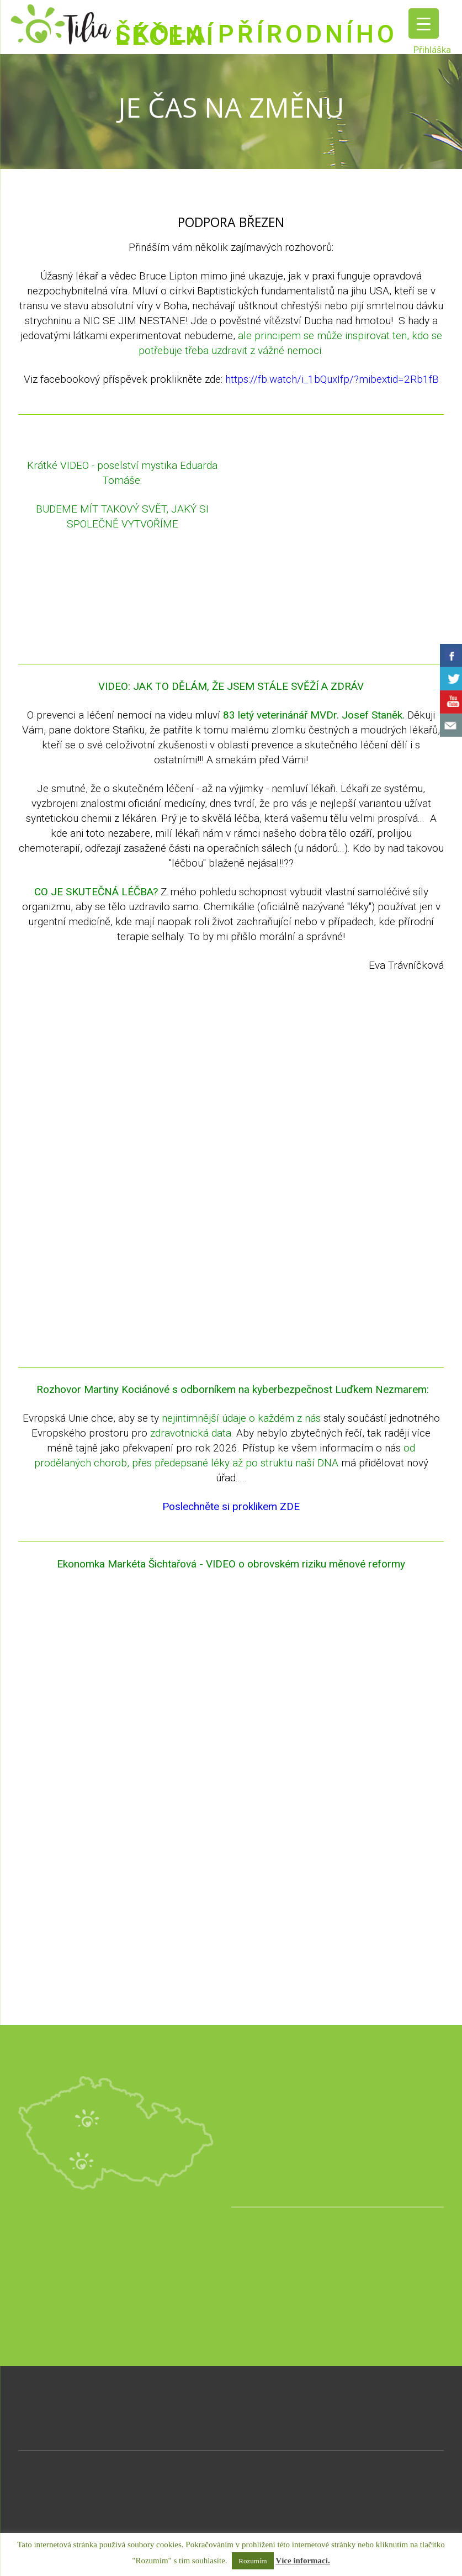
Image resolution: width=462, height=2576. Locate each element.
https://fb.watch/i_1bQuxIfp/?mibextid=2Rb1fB (332, 379)
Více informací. (302, 2560)
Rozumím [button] (252, 2561)
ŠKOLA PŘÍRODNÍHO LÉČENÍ (256, 35)
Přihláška (432, 49)
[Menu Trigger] (423, 23)
